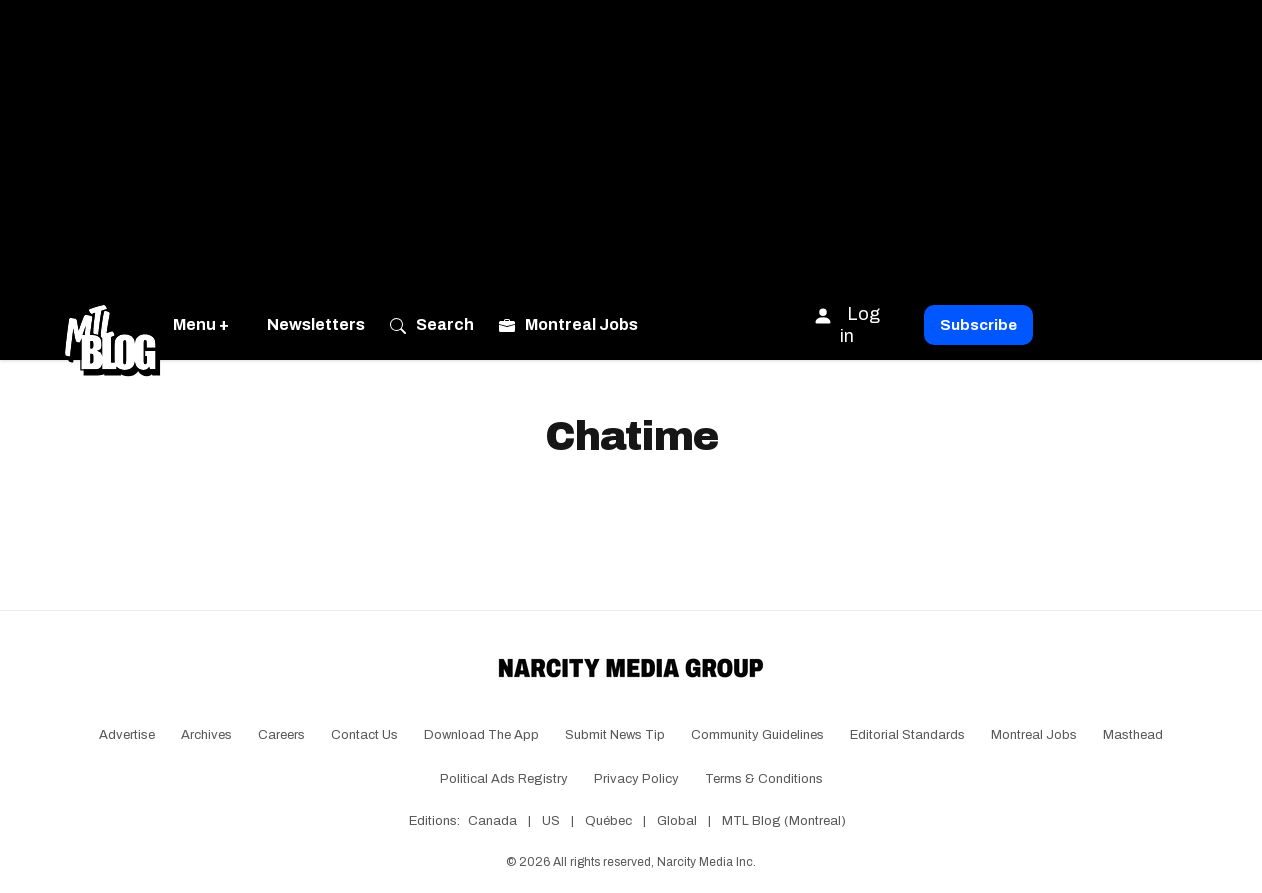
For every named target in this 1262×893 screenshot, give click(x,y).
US (551, 821)
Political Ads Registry (504, 779)
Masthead (1133, 735)
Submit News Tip (615, 735)
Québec (608, 821)
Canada (492, 821)
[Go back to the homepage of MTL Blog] (112, 325)
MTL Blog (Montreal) (784, 821)
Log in (846, 324)
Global (677, 821)
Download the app (481, 735)
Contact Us (364, 735)
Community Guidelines (757, 735)
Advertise (127, 735)
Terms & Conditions (764, 779)
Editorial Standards (907, 735)
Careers (281, 735)
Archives (206, 735)
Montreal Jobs (1034, 735)
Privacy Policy (636, 779)
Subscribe (978, 325)
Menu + (201, 324)
